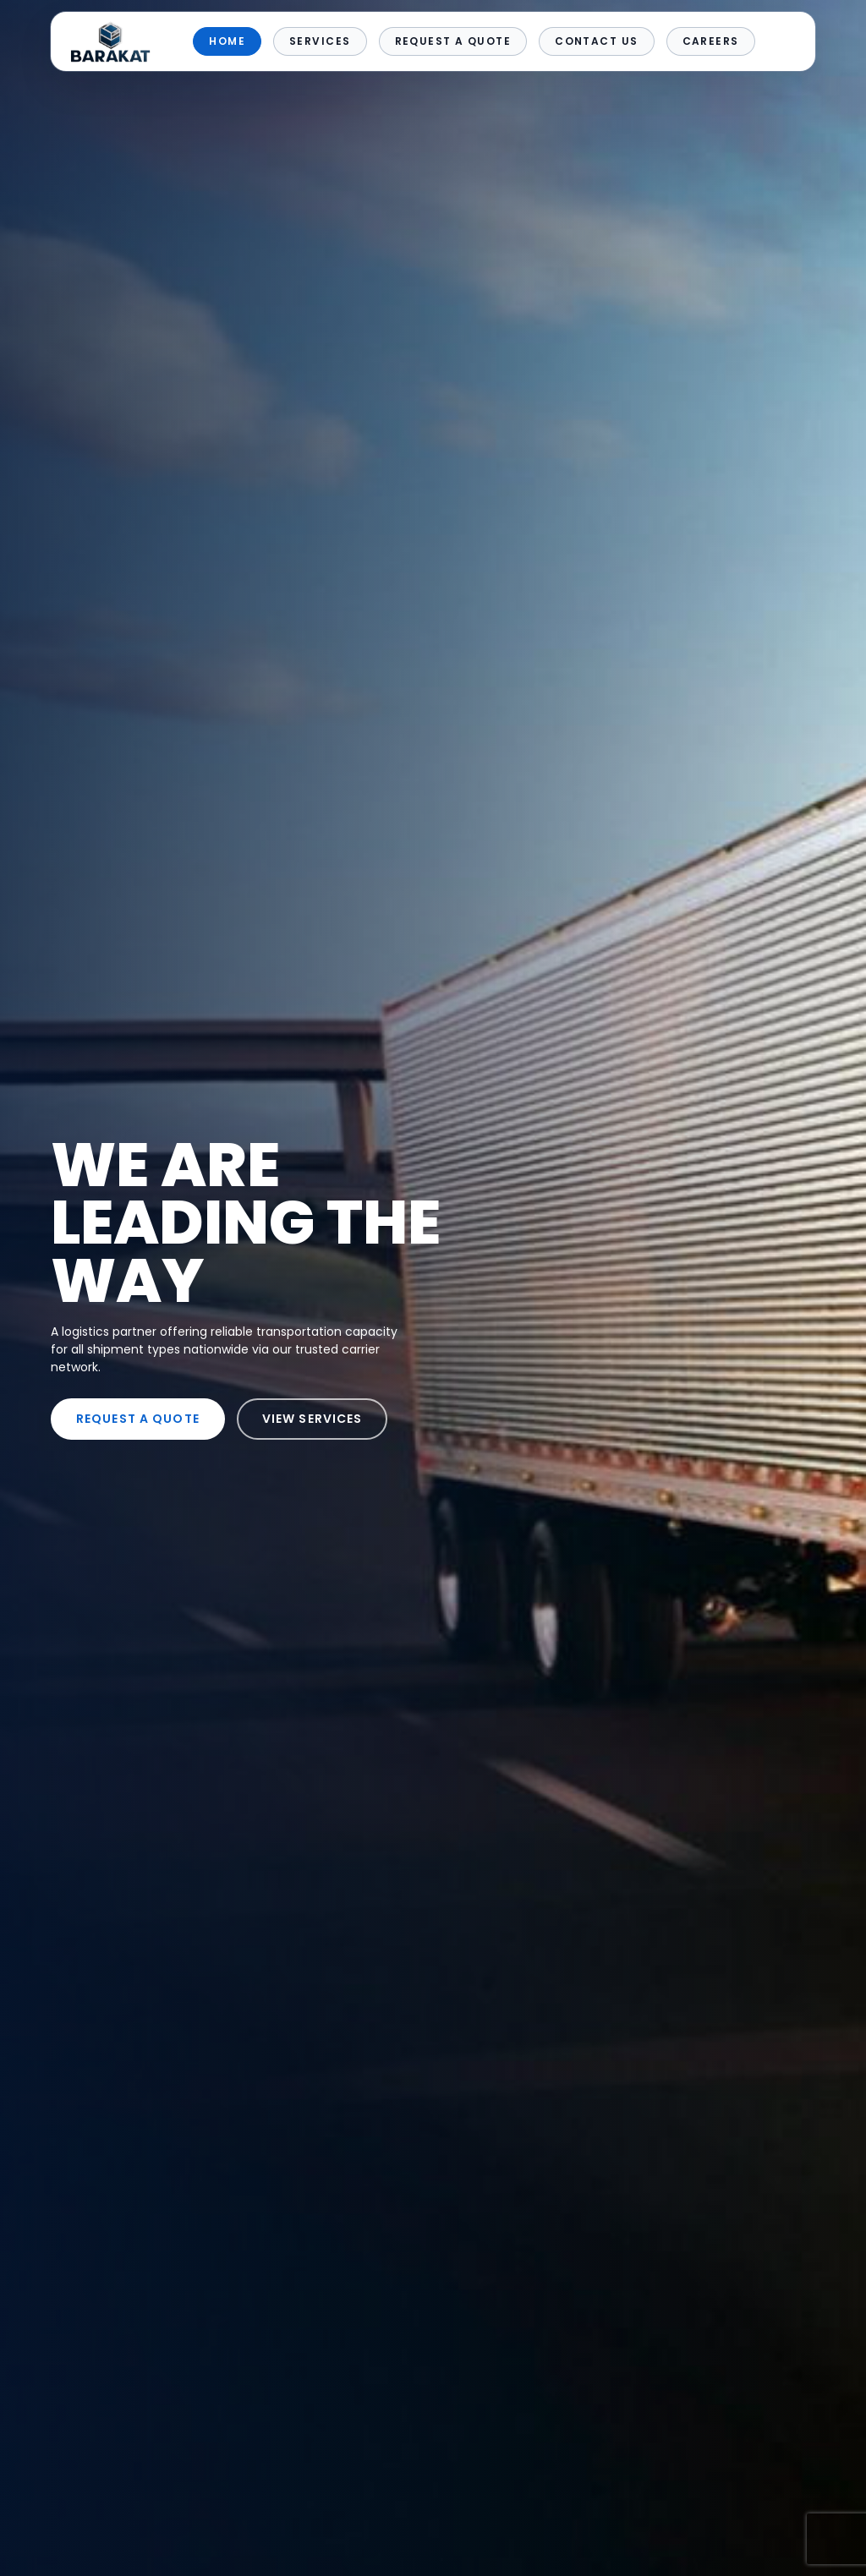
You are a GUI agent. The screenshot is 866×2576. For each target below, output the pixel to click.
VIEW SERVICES (312, 1418)
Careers (710, 41)
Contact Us (596, 41)
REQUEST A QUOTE (138, 1418)
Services (320, 41)
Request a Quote (453, 41)
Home (227, 41)
